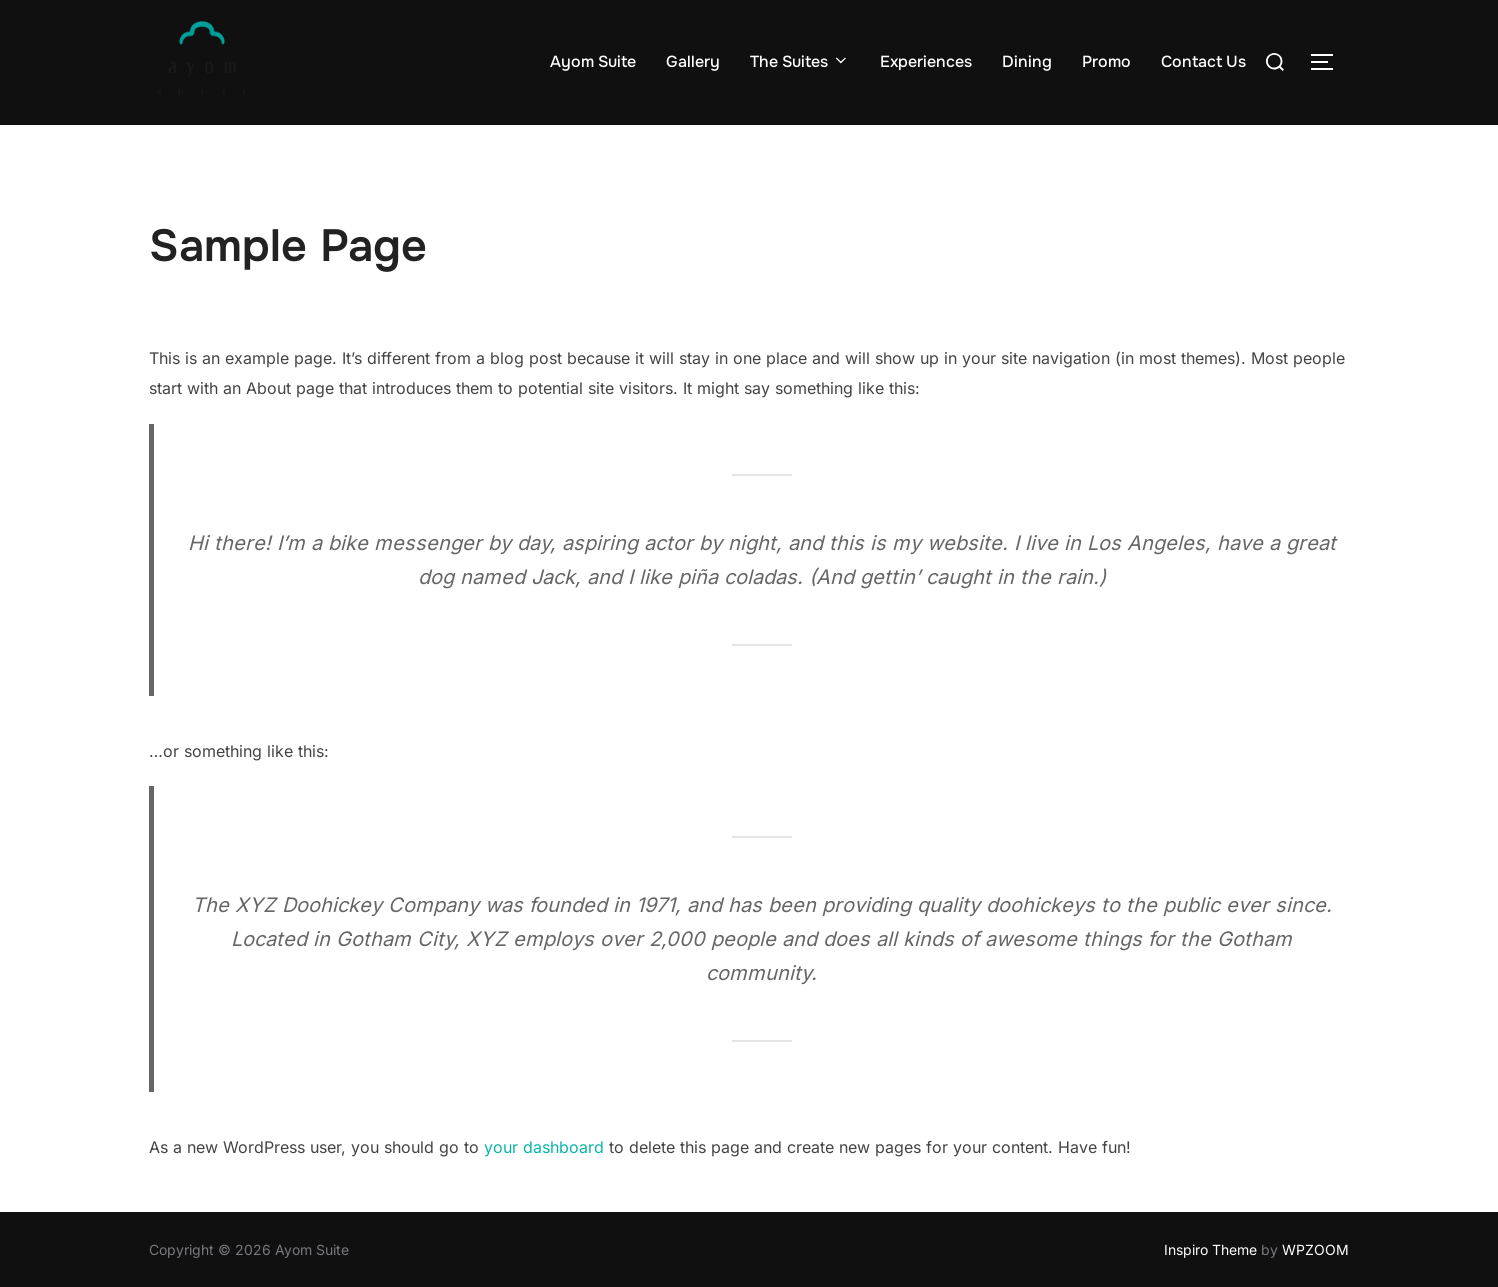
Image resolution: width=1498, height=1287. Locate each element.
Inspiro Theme (1210, 1249)
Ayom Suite (593, 61)
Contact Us (1203, 61)
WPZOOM (1315, 1249)
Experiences (926, 61)
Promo (1106, 61)
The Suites (800, 61)
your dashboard (544, 1147)
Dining (1027, 61)
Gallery (693, 61)
